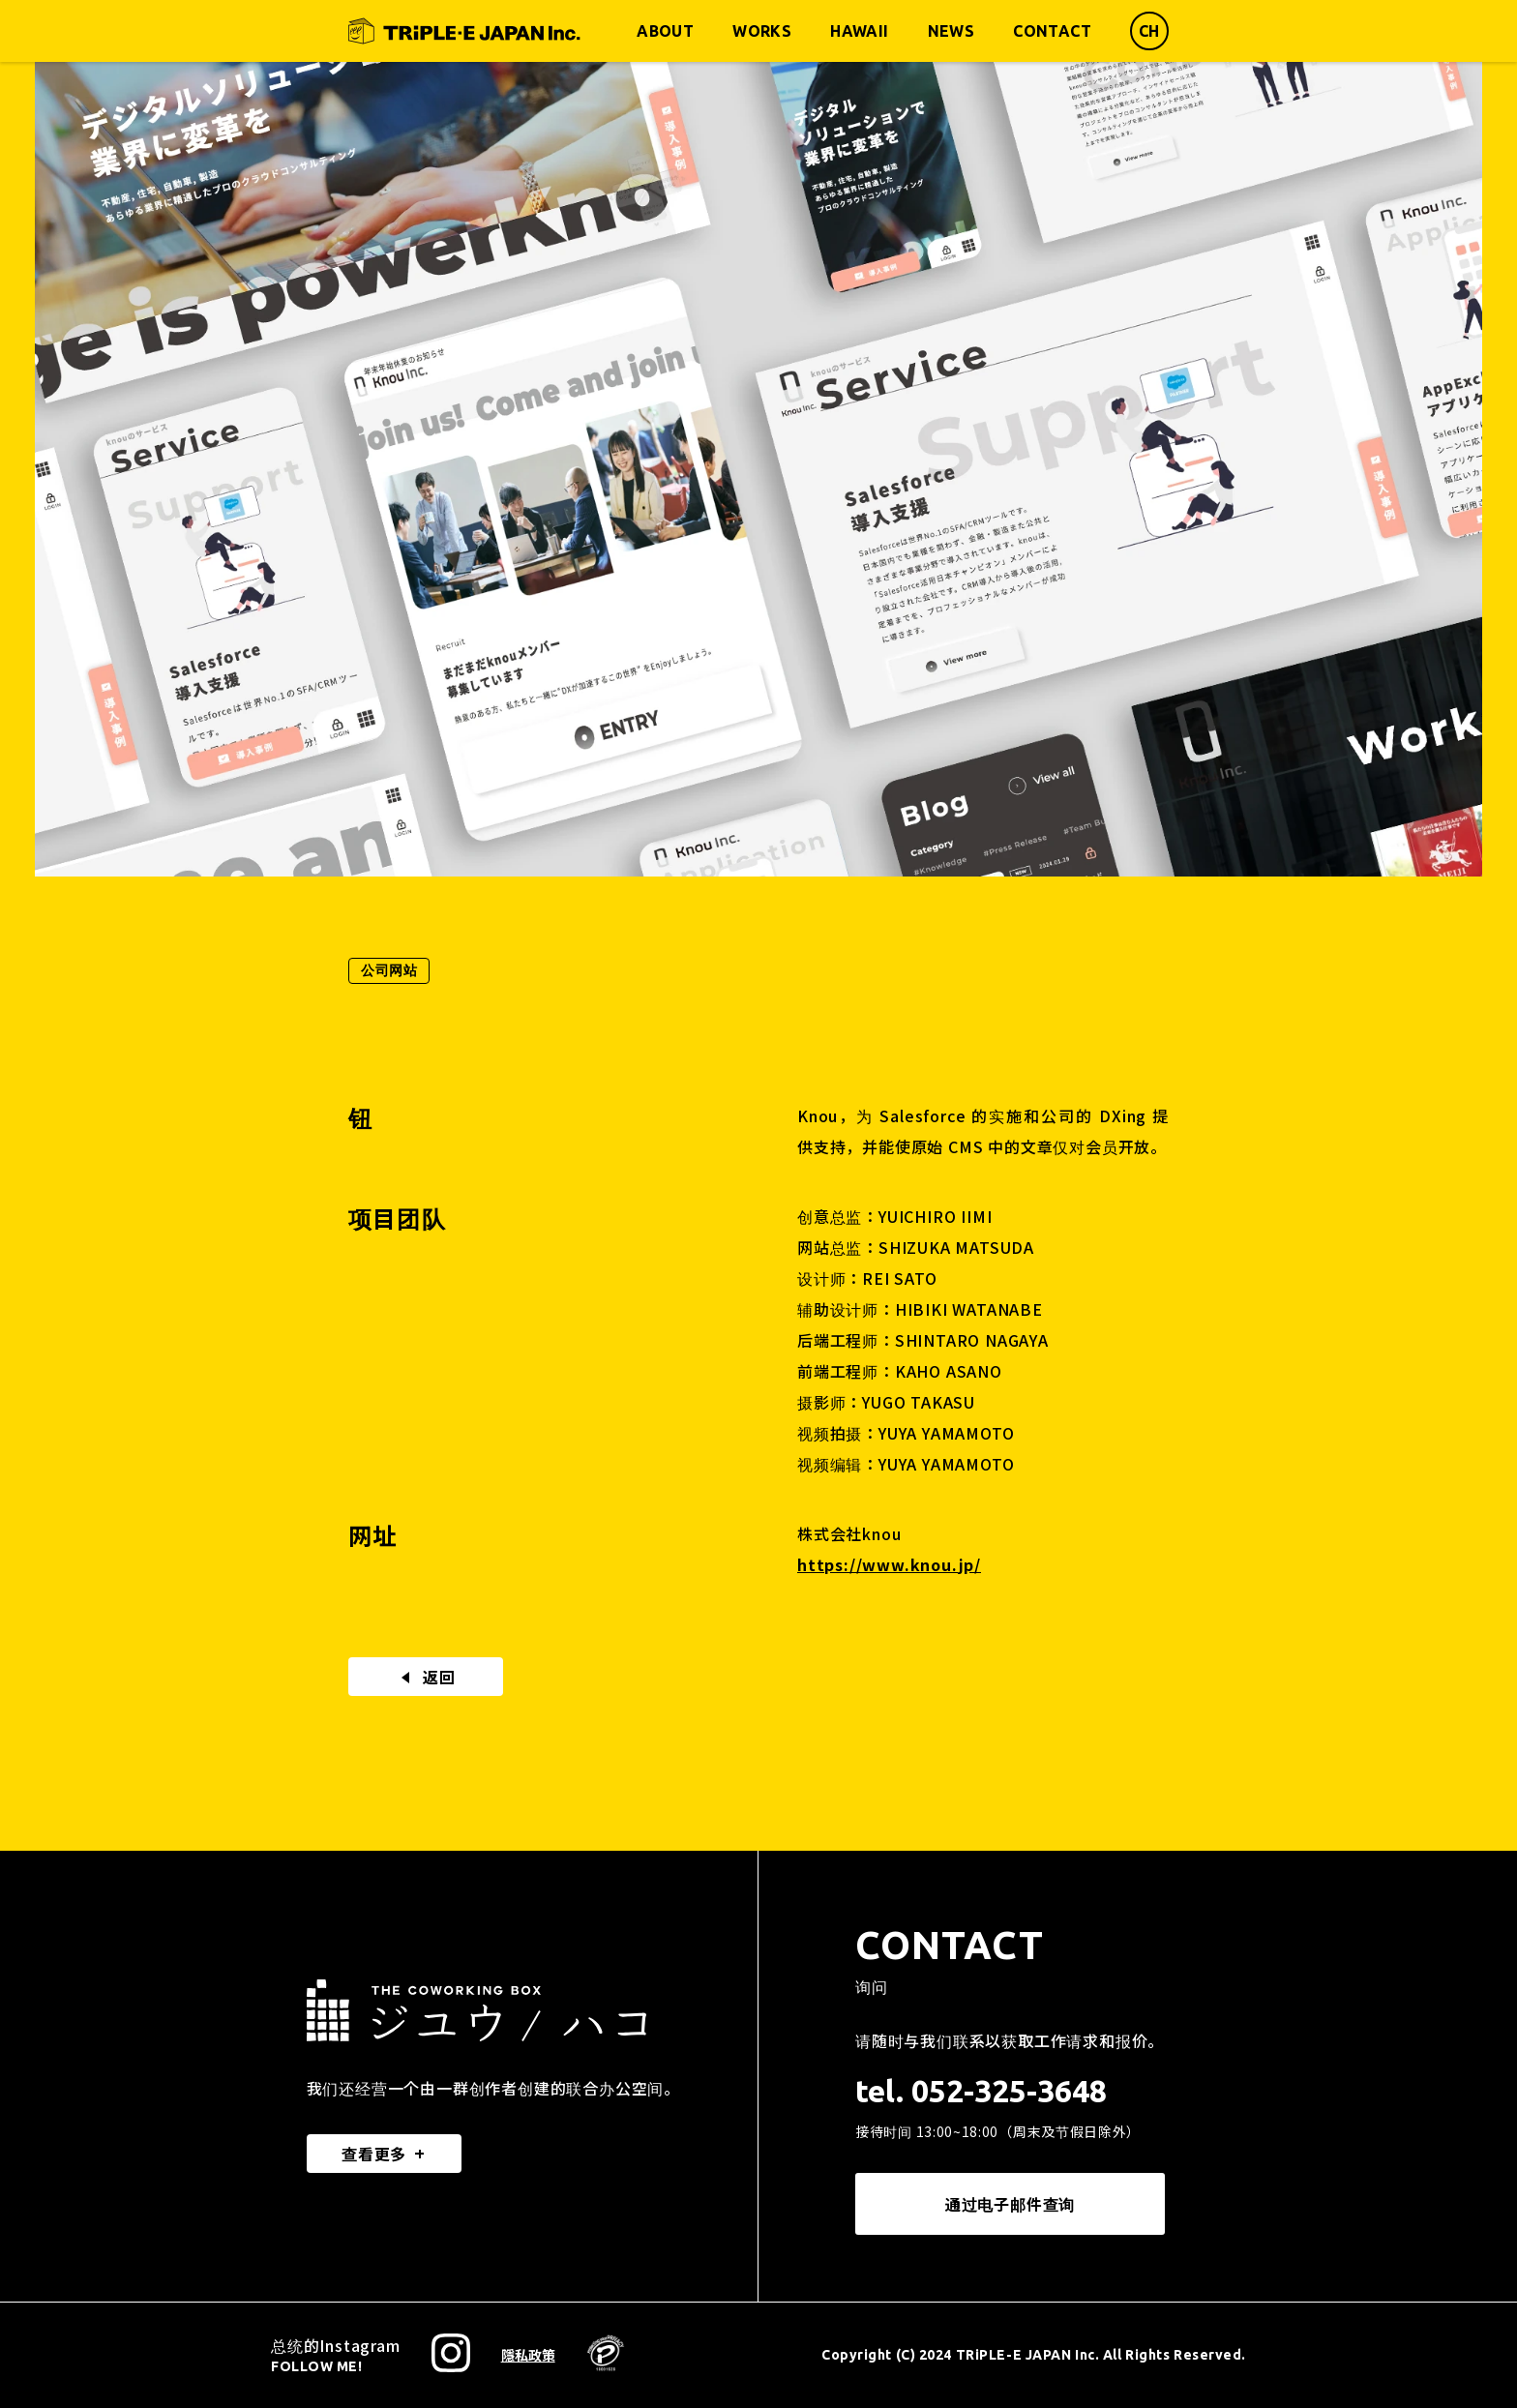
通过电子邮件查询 (1010, 2203)
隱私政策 (528, 2354)
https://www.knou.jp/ (889, 1564)
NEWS (951, 31)
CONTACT (1052, 31)
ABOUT (665, 31)
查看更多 (374, 2153)
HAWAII (859, 31)
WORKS (761, 31)
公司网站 (389, 970)
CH (1149, 31)
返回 (426, 1676)
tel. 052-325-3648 (981, 2090)
